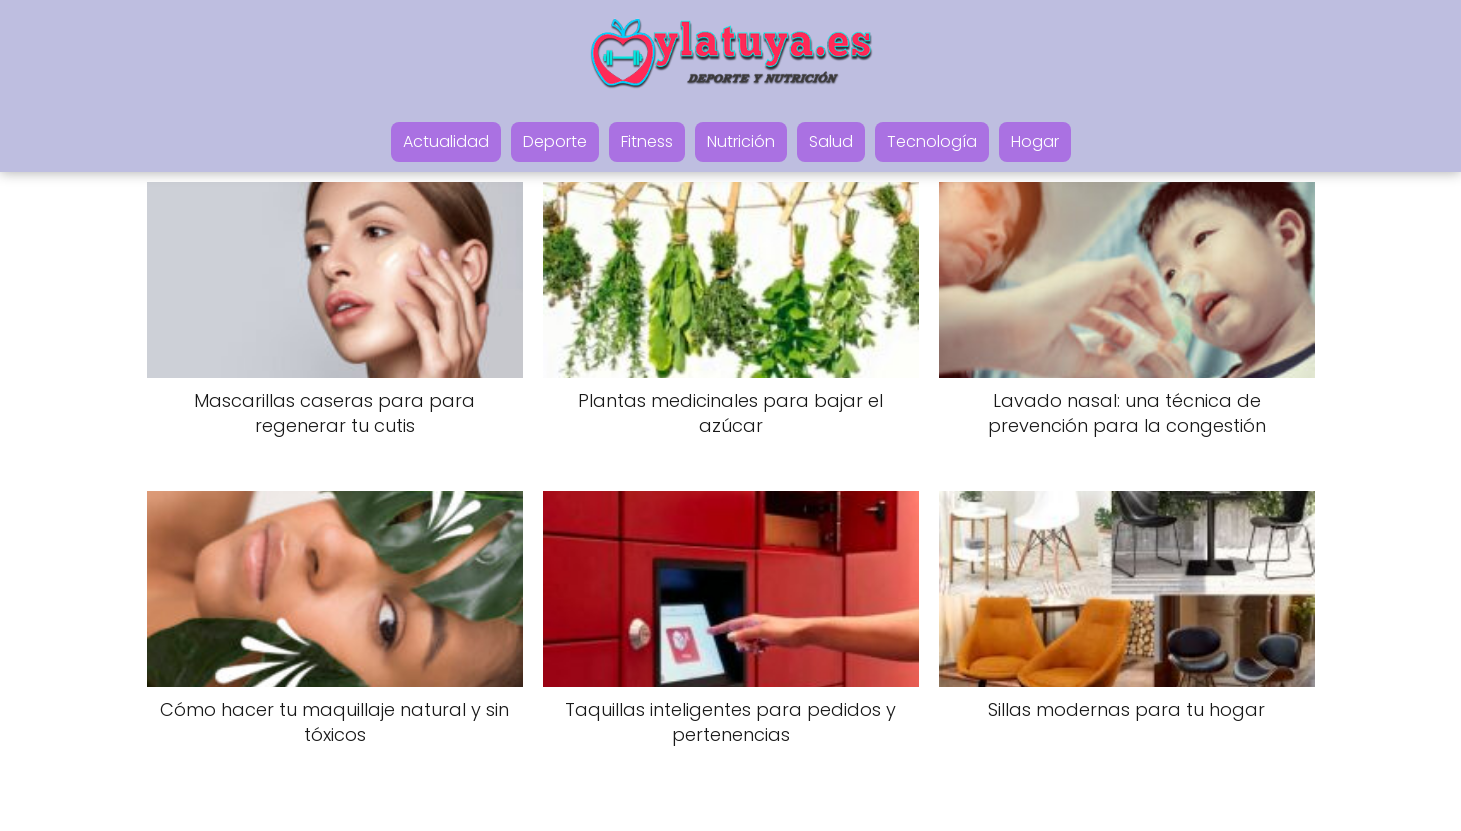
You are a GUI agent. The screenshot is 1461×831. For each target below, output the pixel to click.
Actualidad (446, 141)
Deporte (555, 141)
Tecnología (932, 141)
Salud (831, 141)
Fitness (647, 141)
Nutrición (741, 141)
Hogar (1035, 141)
